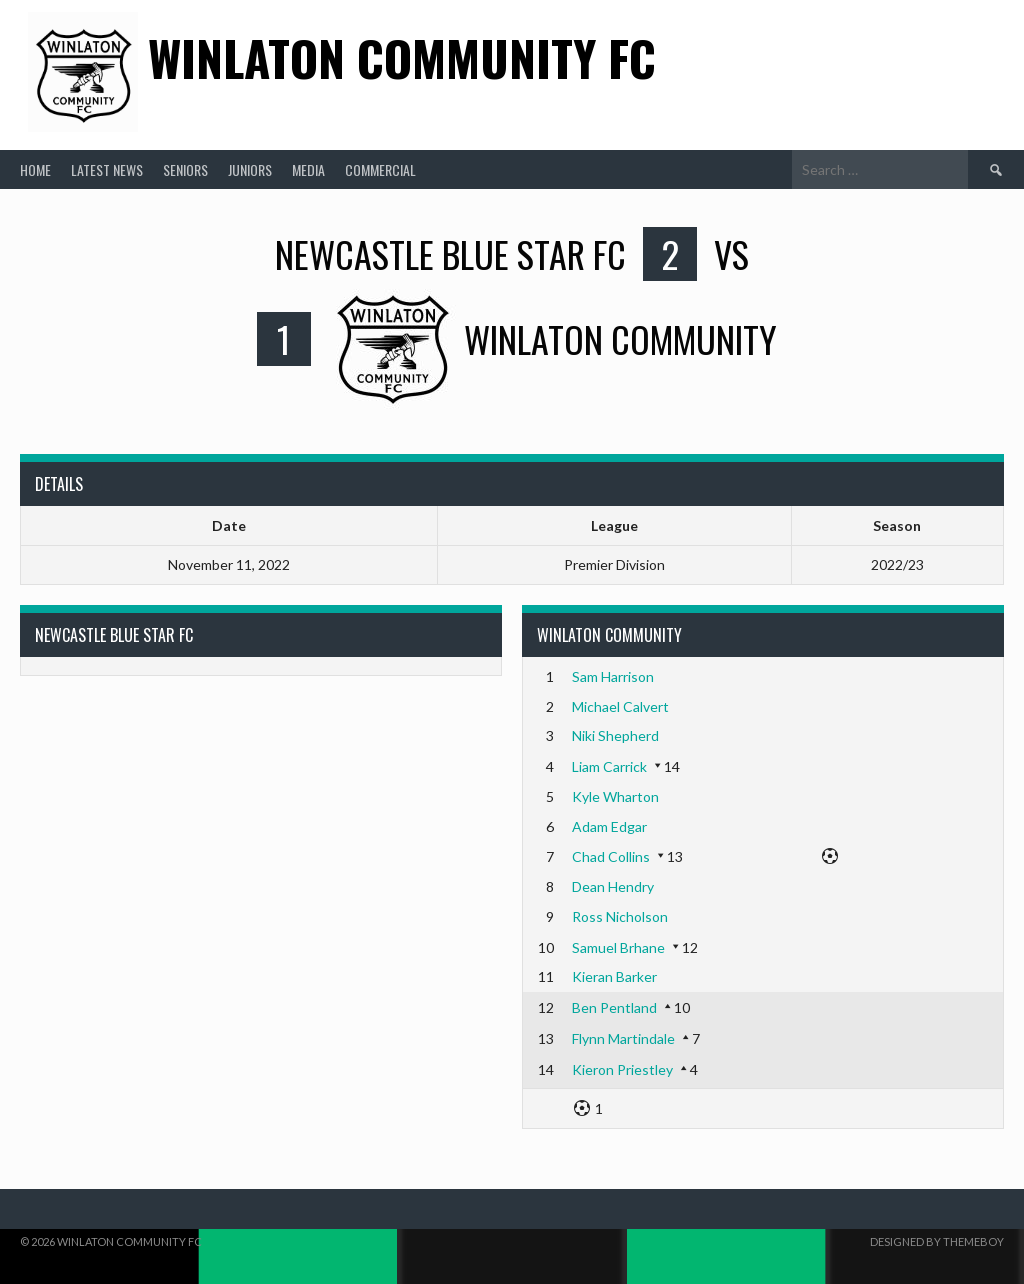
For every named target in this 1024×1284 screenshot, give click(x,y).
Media (308, 169)
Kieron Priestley (622, 1069)
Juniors (250, 169)
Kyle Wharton (615, 796)
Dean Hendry (613, 886)
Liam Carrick (609, 766)
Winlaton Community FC (402, 57)
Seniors (185, 169)
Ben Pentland (614, 1007)
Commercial (380, 169)
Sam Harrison (613, 676)
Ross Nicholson (620, 916)
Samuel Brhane (618, 947)
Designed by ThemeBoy (937, 1241)
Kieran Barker (614, 976)
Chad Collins (611, 856)
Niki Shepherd (615, 735)
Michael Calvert (620, 706)
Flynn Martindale (623, 1038)
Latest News (107, 169)
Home (35, 169)
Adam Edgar (609, 826)
